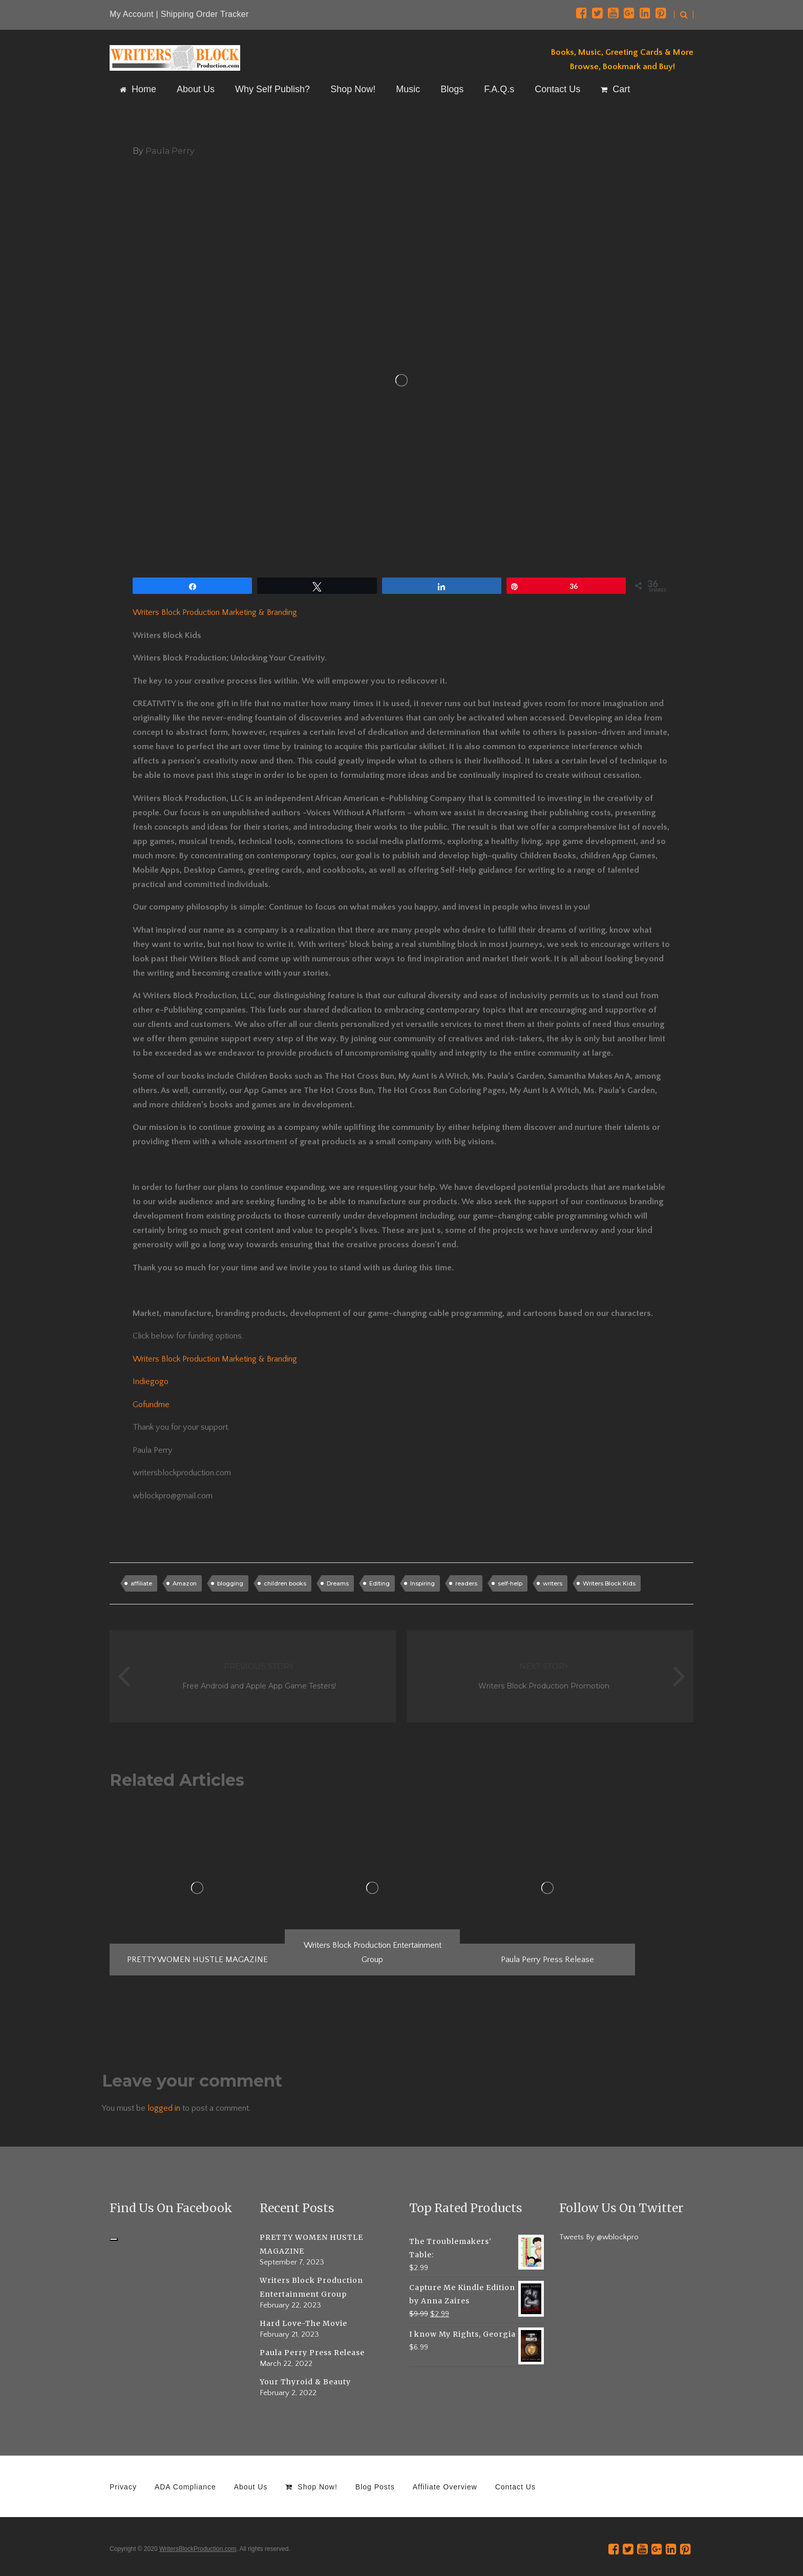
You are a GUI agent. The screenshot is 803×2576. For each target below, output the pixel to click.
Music (408, 89)
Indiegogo (150, 1381)
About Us (196, 89)
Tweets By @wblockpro (599, 2237)
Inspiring (422, 1583)
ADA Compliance (185, 2487)
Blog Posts (375, 2487)
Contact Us (557, 89)
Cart (615, 89)
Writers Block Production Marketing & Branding (215, 612)
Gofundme (151, 1404)
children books (285, 1583)
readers (466, 1583)
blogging (230, 1583)
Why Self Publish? (272, 89)
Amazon (185, 1583)
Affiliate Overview (445, 2487)
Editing (379, 1583)
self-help (510, 1583)
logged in (163, 2108)
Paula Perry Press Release (312, 2352)
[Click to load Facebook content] (114, 2239)
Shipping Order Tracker (205, 14)
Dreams (338, 1583)
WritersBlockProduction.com (198, 2548)
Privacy (123, 2487)
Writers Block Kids (609, 1583)
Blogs (451, 89)
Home (138, 89)
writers (552, 1583)
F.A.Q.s (499, 89)
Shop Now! (352, 89)
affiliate (141, 1583)
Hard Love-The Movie (303, 2323)
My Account (132, 14)
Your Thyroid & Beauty (305, 2381)
